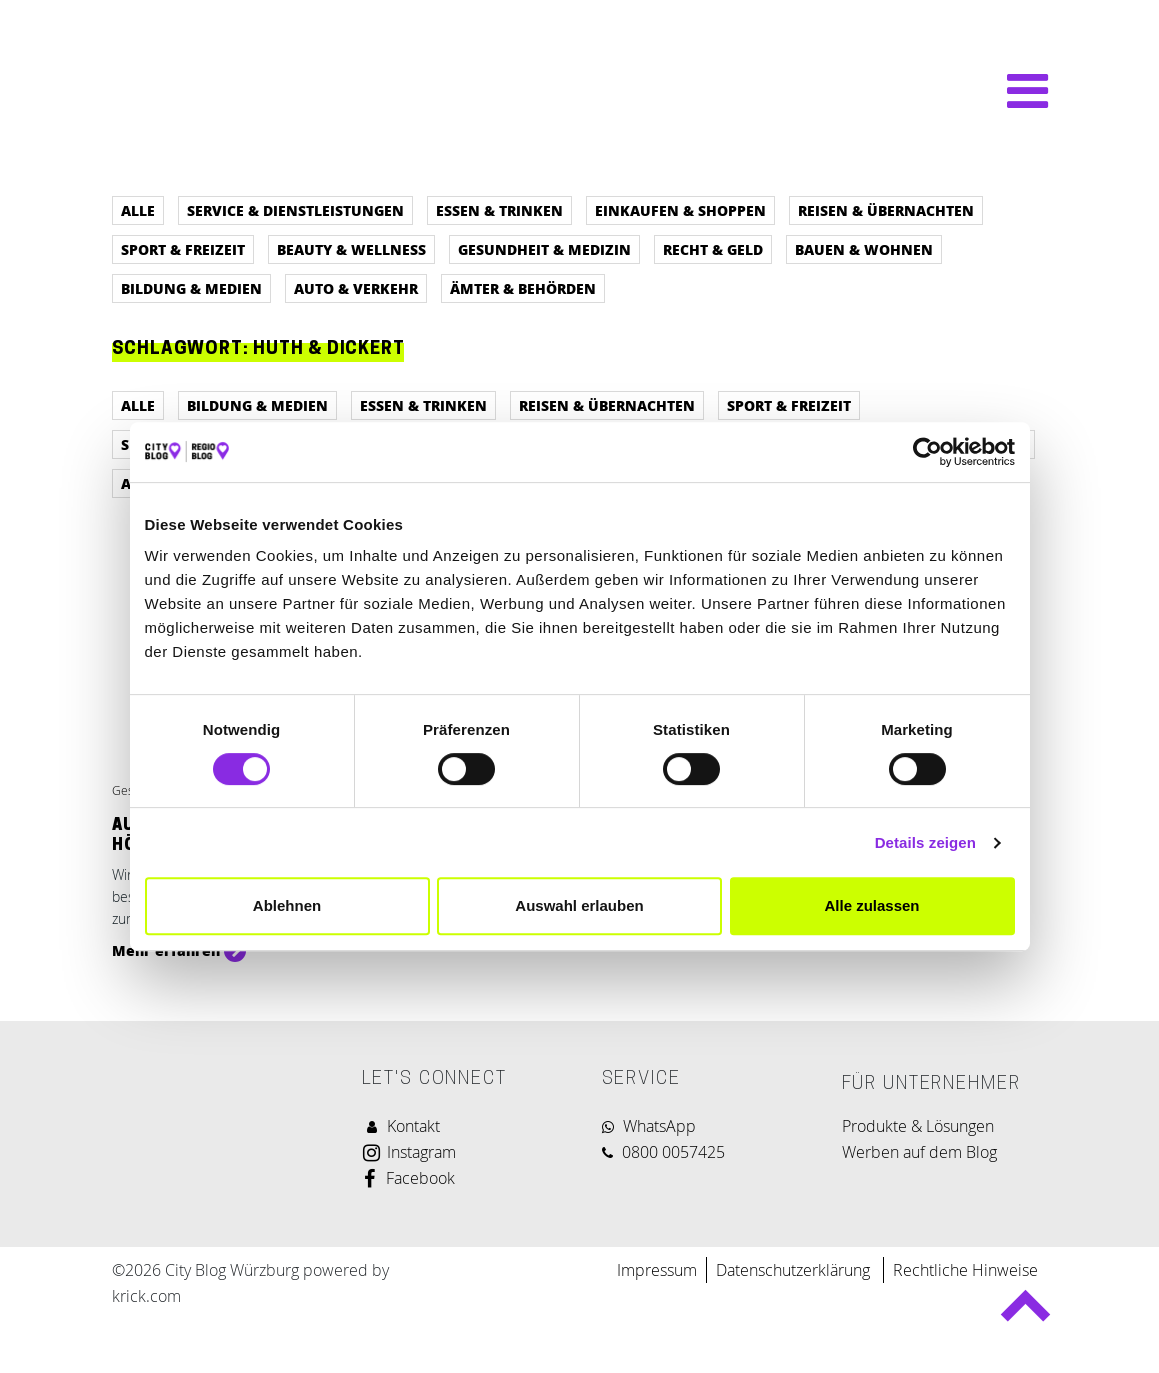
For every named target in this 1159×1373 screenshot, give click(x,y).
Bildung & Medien (191, 288)
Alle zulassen (871, 905)
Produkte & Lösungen (918, 1126)
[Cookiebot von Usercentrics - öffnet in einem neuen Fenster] (927, 452)
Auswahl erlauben (579, 905)
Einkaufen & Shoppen (680, 210)
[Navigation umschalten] (1017, 91)
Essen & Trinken (499, 210)
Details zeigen (925, 842)
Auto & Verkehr (356, 288)
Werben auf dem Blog (919, 1152)
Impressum (657, 1270)
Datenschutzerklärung (795, 1270)
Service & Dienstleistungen (295, 210)
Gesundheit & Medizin (544, 249)
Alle (138, 210)
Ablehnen (287, 905)
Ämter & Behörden (523, 288)
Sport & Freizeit (183, 249)
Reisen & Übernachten (886, 210)
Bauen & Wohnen (864, 249)
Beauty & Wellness (351, 249)
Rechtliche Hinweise (965, 1270)
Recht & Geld (713, 249)
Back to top (1025, 1314)
